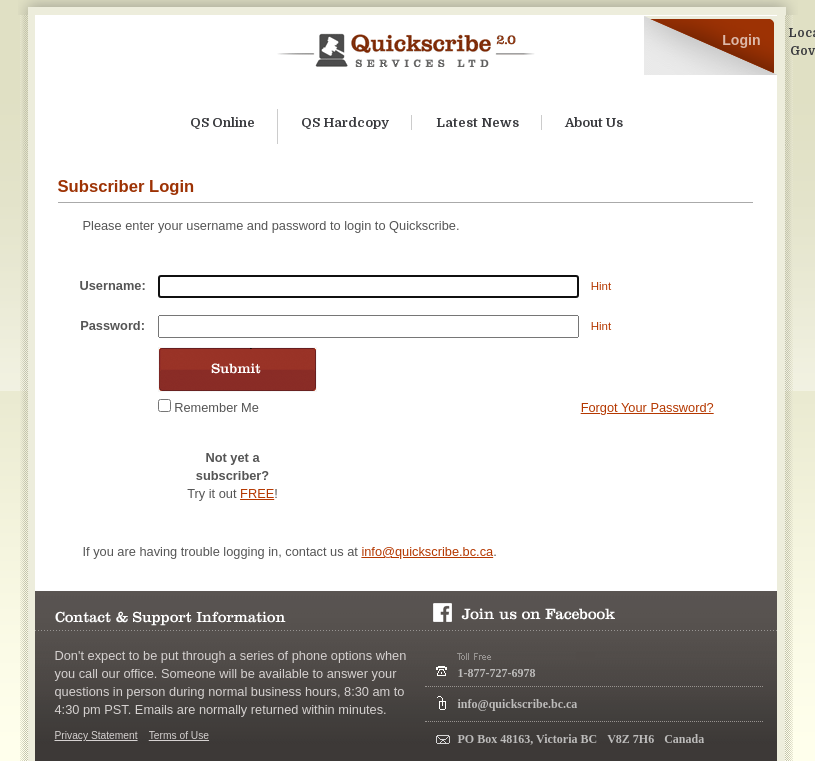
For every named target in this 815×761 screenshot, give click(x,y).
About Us (594, 122)
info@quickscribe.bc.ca (427, 551)
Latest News (477, 122)
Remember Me (216, 407)
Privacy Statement (96, 735)
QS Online (222, 122)
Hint (601, 286)
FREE (257, 493)
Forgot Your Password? (647, 407)
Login (741, 40)
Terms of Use (179, 735)
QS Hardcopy (345, 122)
